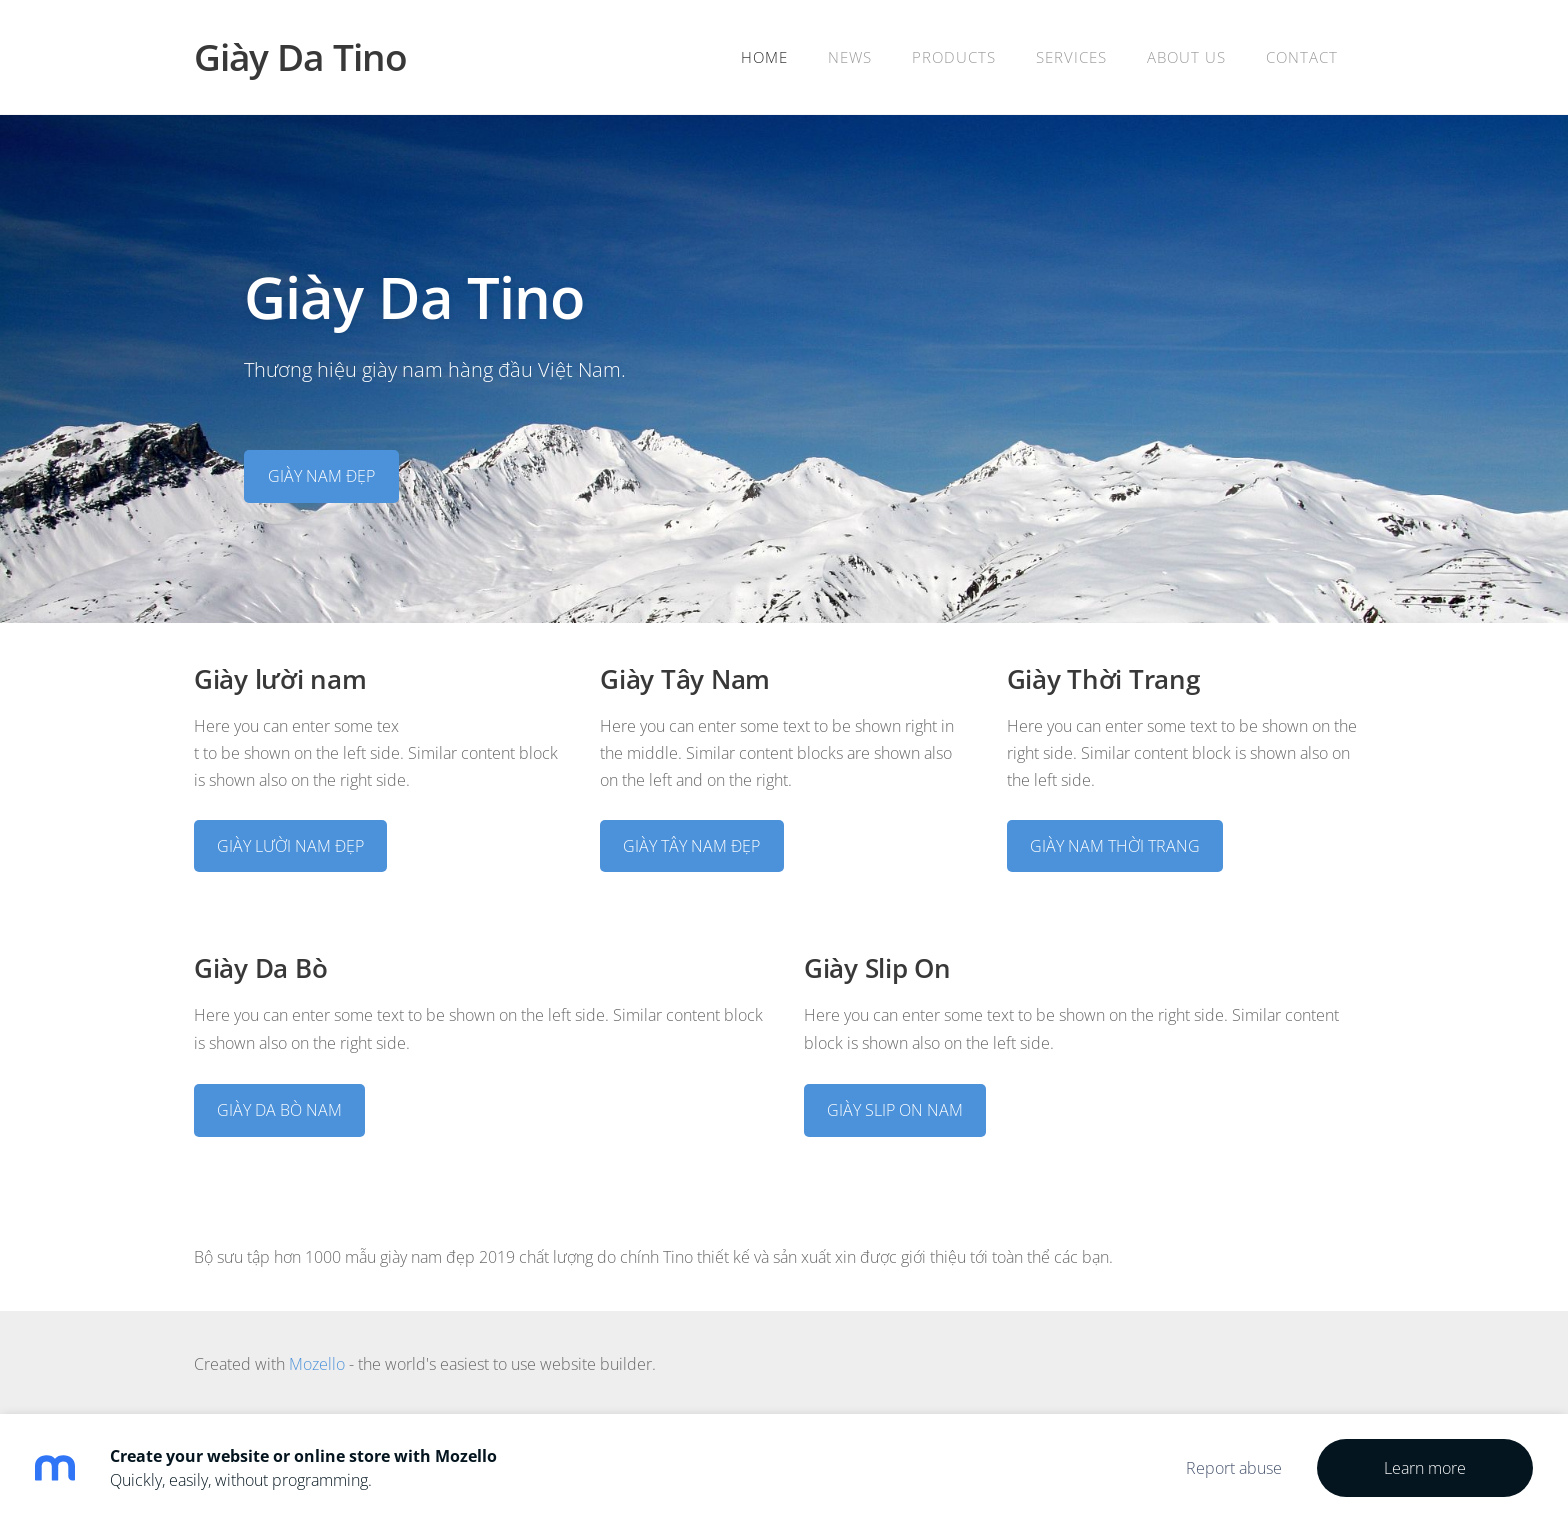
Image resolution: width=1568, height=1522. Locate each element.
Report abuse (1234, 1468)
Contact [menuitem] (1302, 57)
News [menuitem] (850, 57)
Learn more (1425, 1468)
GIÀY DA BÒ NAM (279, 1110)
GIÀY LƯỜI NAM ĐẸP (290, 846)
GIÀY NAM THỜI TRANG (1115, 846)
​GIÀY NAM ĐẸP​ (321, 476)
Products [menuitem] (954, 57)
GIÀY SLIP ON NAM (895, 1110)
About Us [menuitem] (1186, 57)
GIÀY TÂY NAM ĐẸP (691, 846)
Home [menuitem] (764, 57)
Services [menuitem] (1071, 57)
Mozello (317, 1364)
